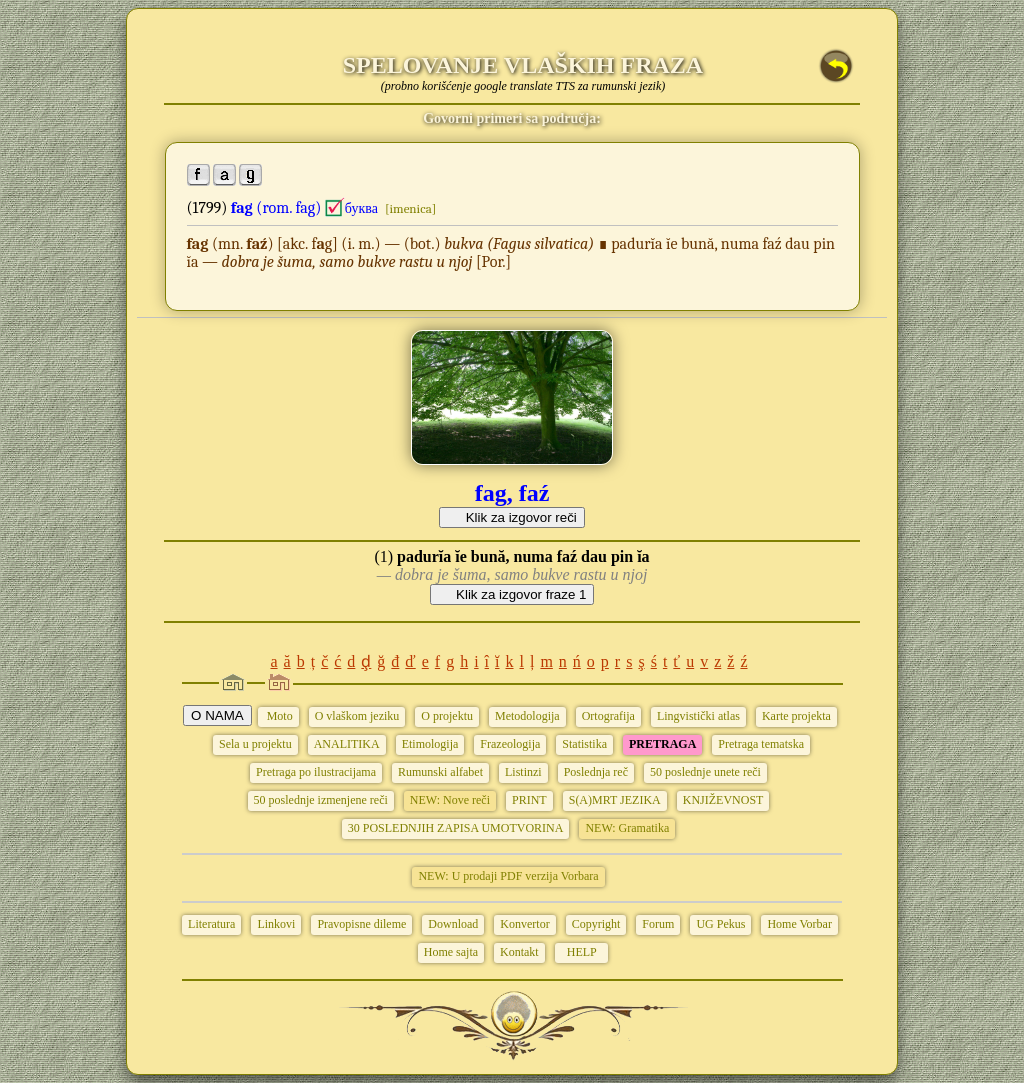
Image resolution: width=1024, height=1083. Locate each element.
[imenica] (410, 208)
